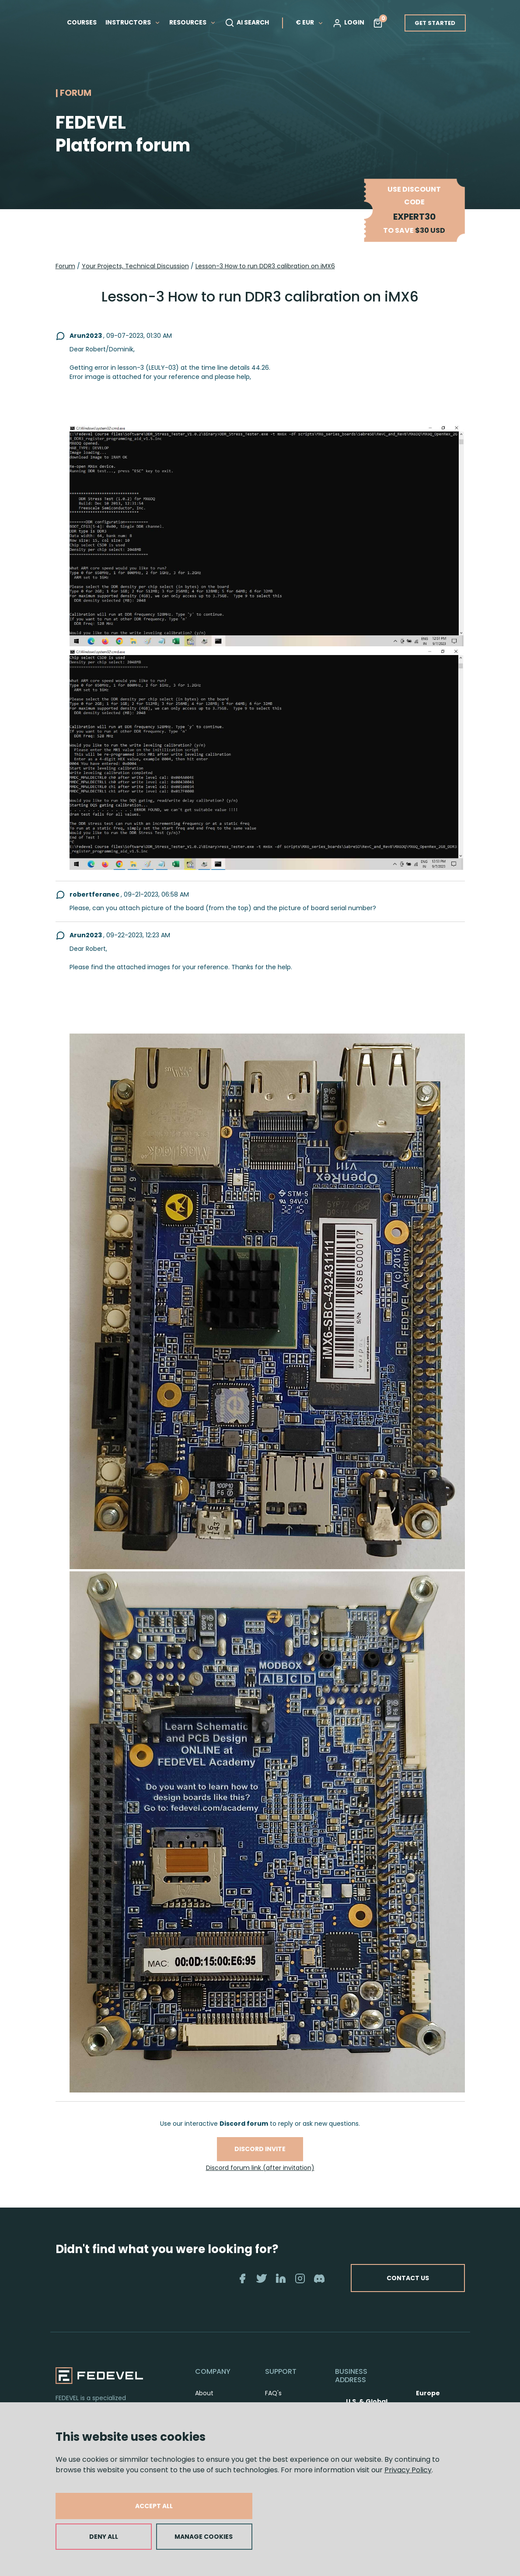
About (204, 2393)
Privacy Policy (408, 2470)
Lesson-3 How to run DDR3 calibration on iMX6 (265, 266)
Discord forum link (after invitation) (260, 2167)
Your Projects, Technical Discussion (135, 266)
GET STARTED (435, 23)
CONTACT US (408, 2278)
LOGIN (348, 23)
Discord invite (260, 2149)
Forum (65, 266)
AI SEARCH (247, 23)
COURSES (82, 22)
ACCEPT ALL (154, 2506)
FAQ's (273, 2393)
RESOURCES (192, 22)
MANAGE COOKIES (203, 2536)
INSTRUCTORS (133, 22)
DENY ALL (103, 2536)
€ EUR (310, 22)
